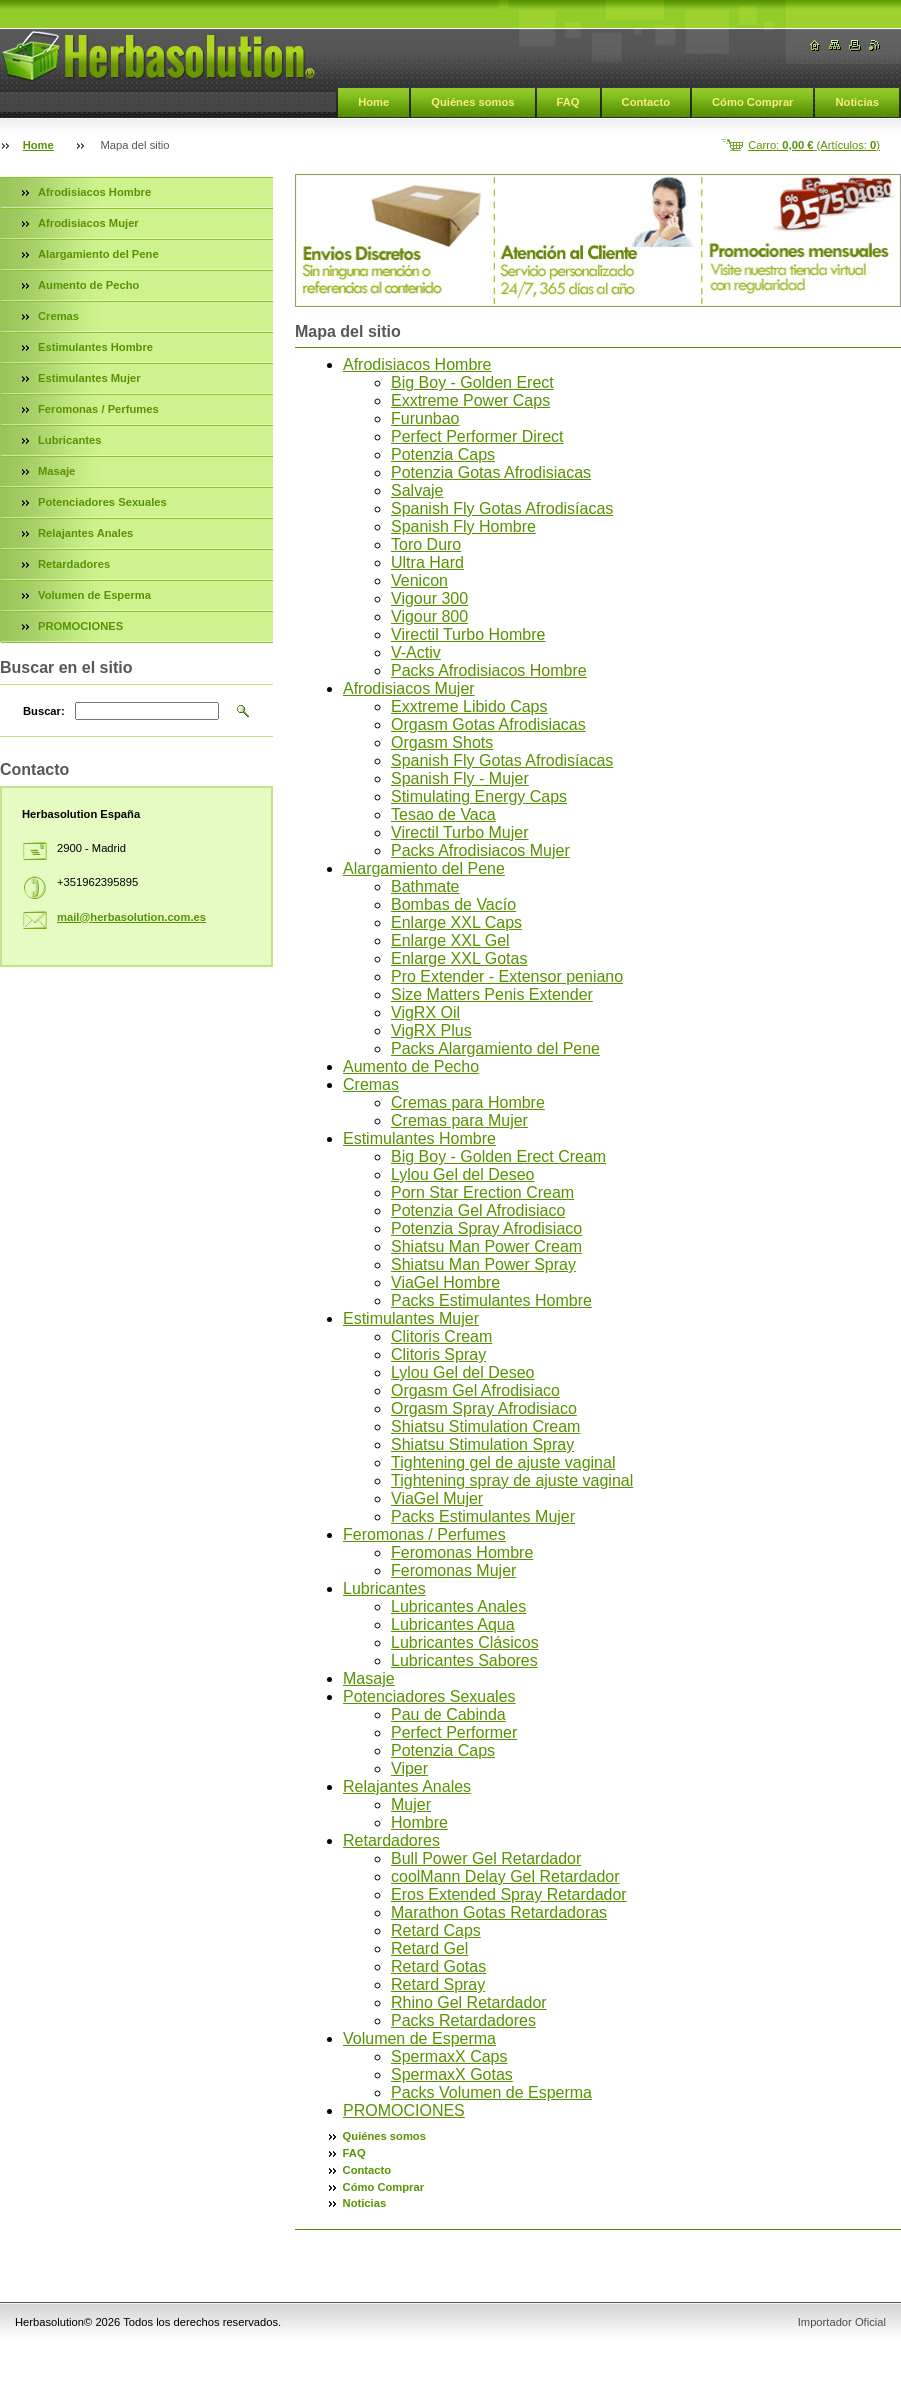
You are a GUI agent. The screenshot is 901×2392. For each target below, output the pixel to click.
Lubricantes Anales (458, 1606)
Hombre (419, 1822)
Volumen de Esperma (419, 2038)
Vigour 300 (429, 598)
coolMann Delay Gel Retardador (505, 1876)
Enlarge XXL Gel (450, 940)
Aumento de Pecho (411, 1066)
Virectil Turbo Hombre (468, 634)
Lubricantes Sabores (464, 1660)
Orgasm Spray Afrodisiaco (484, 1408)
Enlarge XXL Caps (456, 922)
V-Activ (416, 652)
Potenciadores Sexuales (429, 1696)
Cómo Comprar (752, 102)
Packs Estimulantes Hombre (491, 1300)
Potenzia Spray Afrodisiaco (486, 1228)
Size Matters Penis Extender (492, 994)
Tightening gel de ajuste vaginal (503, 1462)
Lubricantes (384, 1588)
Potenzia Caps (443, 454)
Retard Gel (429, 1948)
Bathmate (425, 886)
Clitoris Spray (438, 1354)
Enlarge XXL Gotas (459, 958)
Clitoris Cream (441, 1336)
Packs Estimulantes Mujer (483, 1516)
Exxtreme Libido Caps (469, 706)
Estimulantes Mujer (411, 1318)
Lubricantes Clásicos (465, 1642)
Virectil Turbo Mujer (460, 832)
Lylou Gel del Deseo (463, 1174)
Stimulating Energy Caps (479, 796)
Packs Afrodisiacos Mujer (480, 850)
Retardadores (391, 1840)
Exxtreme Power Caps (470, 400)
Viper (409, 1768)
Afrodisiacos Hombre (417, 364)
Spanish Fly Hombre (463, 526)
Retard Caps (436, 1930)
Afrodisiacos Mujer (409, 688)
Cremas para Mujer (459, 1120)
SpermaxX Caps (449, 2056)
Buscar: (44, 711)
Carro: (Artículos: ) (814, 145)
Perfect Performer (454, 1732)
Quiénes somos (472, 102)
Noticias (857, 102)
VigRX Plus (431, 1030)
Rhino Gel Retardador (469, 2002)
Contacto (646, 102)
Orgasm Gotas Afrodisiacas (488, 724)
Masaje (369, 1678)
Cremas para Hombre (468, 1102)
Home (373, 102)
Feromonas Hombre (462, 1552)
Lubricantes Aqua (453, 1624)
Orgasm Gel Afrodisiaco (475, 1390)
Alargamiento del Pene (424, 868)
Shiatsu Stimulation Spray (482, 1444)
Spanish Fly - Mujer (460, 778)
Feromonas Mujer (453, 1570)
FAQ (568, 102)
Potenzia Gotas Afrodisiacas (491, 472)
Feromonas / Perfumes (424, 1534)
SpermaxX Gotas (452, 2074)
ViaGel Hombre (445, 1282)
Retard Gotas (438, 1966)
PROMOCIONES (404, 2110)
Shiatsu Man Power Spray (483, 1264)
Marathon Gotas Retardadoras (499, 1912)
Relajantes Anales (407, 1786)
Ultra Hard (427, 562)
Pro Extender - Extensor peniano (507, 976)
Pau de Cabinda (448, 1714)
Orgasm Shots (442, 742)
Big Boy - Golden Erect (472, 382)
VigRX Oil (425, 1012)
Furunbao (425, 418)
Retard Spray (438, 1984)
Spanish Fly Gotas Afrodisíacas (502, 508)
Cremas (371, 1084)
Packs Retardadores (463, 2020)
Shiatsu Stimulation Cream (485, 1426)
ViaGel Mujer (437, 1498)
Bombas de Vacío (453, 904)
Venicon (419, 580)
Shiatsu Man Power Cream (486, 1246)
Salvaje (417, 490)
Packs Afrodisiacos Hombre (489, 670)
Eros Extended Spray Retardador (509, 1894)
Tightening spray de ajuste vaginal (512, 1480)
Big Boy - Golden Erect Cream (498, 1156)
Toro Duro (426, 544)
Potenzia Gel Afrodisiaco (478, 1210)
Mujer (411, 1804)
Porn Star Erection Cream (482, 1192)
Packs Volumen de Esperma (491, 2092)
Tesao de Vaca (443, 814)
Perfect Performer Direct (477, 436)
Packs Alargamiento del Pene (495, 1048)
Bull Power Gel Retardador (486, 1858)
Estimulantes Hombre (419, 1138)
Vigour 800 (429, 616)
